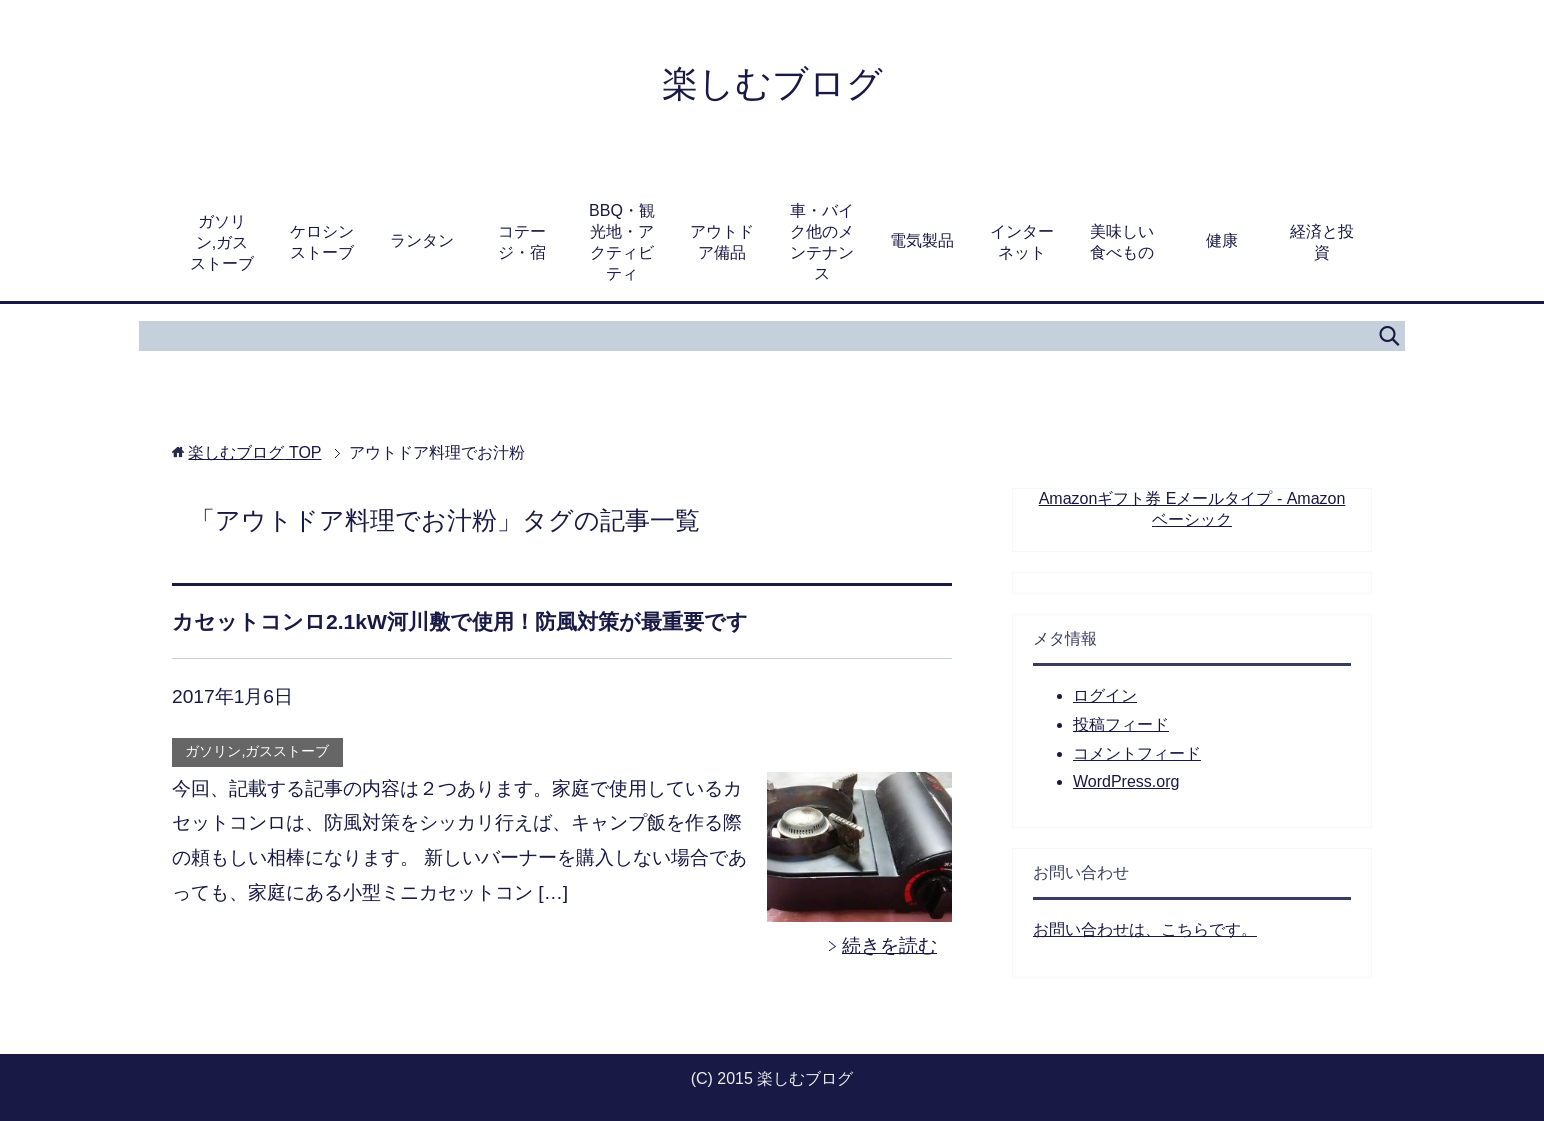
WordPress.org (1126, 781)
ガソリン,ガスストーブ (222, 242)
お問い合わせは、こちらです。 (1145, 929)
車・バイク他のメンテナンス (822, 242)
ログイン (1105, 695)
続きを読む (889, 945)
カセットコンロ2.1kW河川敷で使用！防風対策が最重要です (460, 621)
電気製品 (922, 240)
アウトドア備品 (722, 242)
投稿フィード (1121, 724)
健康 (1222, 240)
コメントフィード (1137, 753)
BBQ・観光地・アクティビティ (622, 242)
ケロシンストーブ (322, 242)
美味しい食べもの (1122, 242)
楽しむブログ (772, 83)
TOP (254, 452)
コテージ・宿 (522, 242)
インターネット (1022, 242)
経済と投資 (1322, 242)
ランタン (422, 240)
